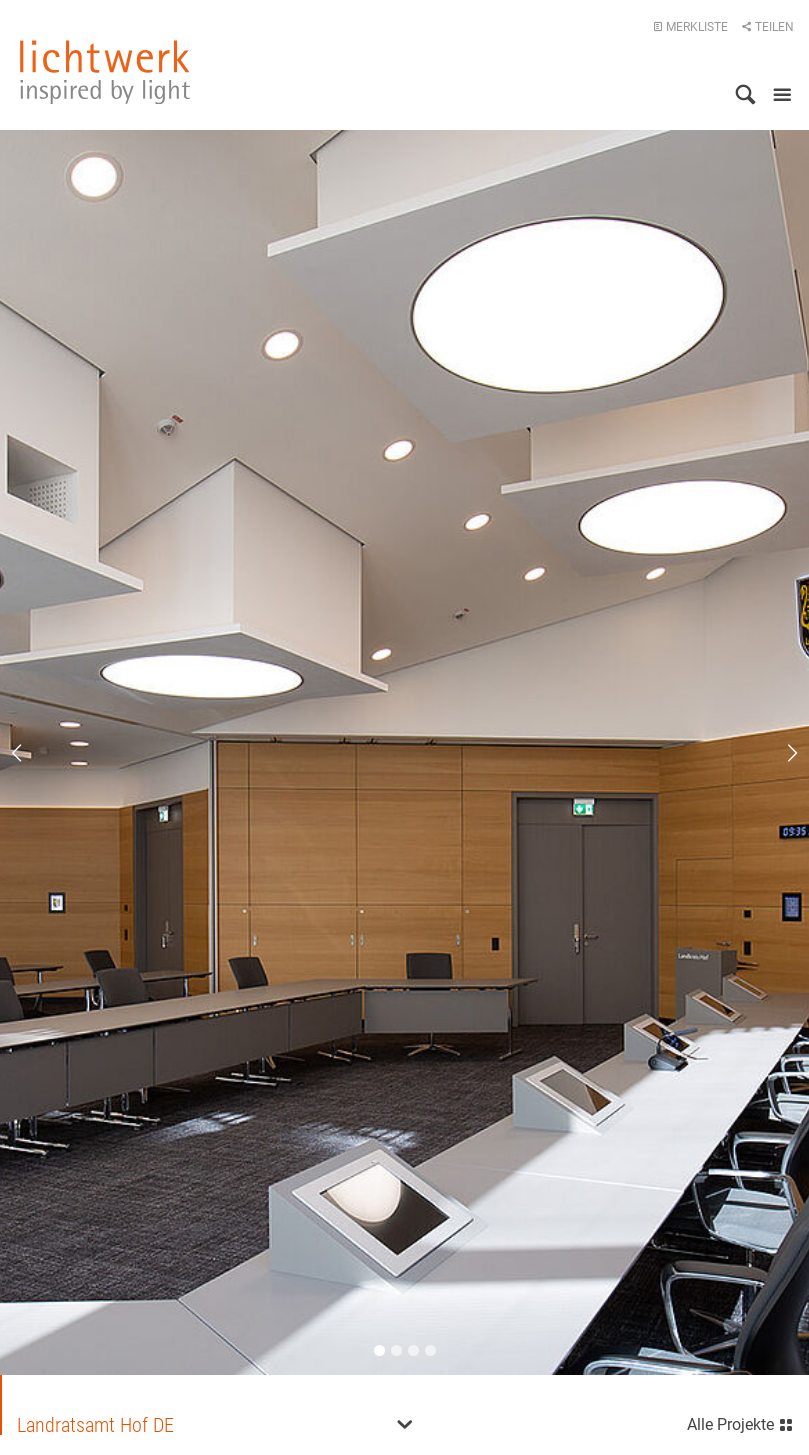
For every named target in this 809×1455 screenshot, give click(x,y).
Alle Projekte (740, 1422)
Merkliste (690, 27)
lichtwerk (105, 72)
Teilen (767, 27)
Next (779, 753)
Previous (30, 753)
